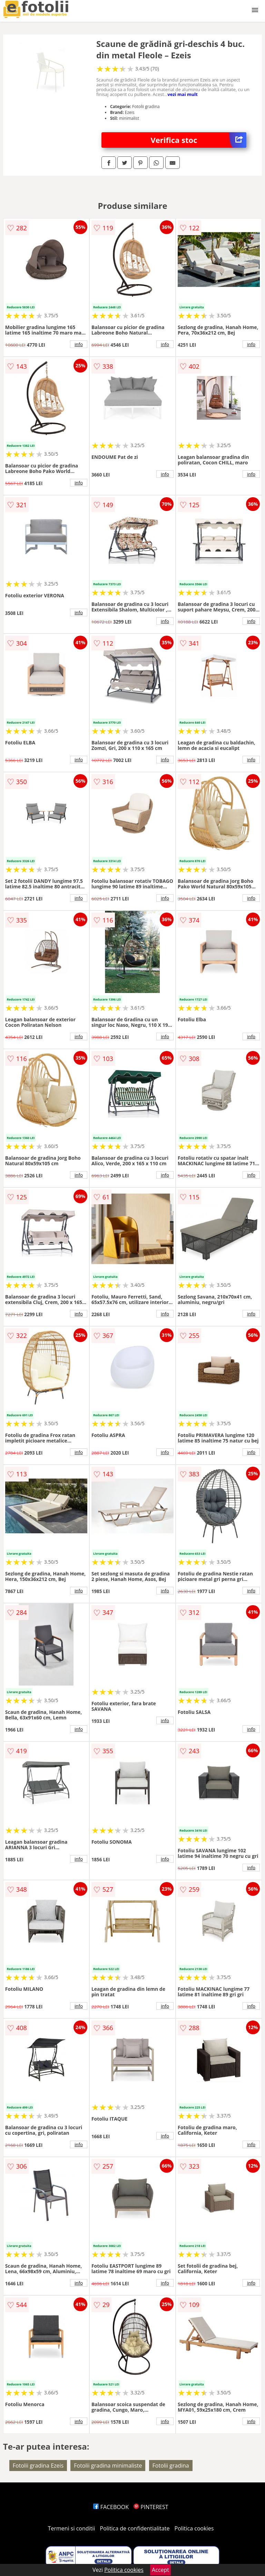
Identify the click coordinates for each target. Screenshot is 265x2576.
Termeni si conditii (71, 2528)
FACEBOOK (111, 2507)
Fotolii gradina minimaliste (108, 2465)
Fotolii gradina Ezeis (38, 2465)
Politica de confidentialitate (135, 2528)
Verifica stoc (199, 140)
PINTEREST (151, 2507)
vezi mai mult (182, 94)
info (79, 344)
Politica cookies (194, 2528)
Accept (160, 2570)
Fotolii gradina (171, 2465)
